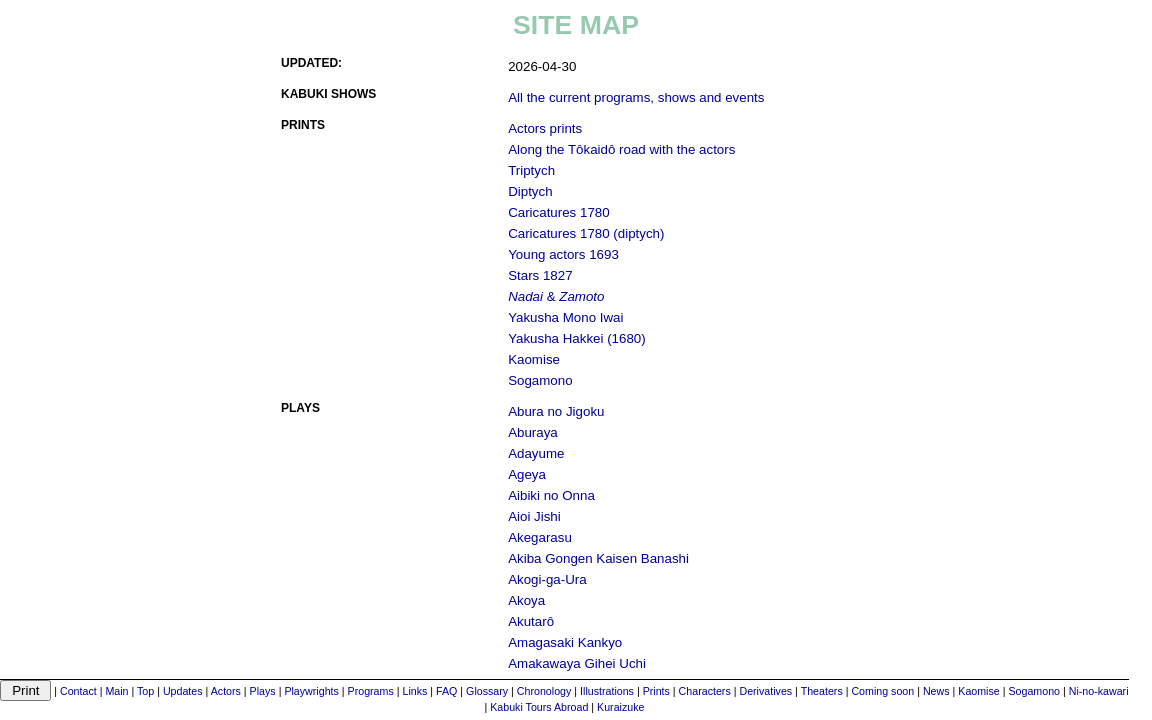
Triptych (531, 170)
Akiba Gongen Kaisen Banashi (598, 558)
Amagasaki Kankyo (565, 642)
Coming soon (882, 691)
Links (414, 691)
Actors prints (545, 128)
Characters (705, 691)
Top (145, 691)
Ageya (527, 474)
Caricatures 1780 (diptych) (586, 233)
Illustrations (607, 691)
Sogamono (1034, 691)
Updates (183, 691)
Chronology (544, 691)
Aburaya (533, 432)
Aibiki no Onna (551, 495)
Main (116, 691)
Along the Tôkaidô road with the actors (621, 149)
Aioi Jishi (534, 516)
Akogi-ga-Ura (547, 579)
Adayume (536, 453)
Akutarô (531, 621)
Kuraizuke (620, 707)
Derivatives (765, 691)
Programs (371, 691)
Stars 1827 (540, 275)
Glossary (487, 691)
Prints (656, 691)
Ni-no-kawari (1099, 691)
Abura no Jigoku (556, 411)
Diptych (530, 191)
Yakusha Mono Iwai (565, 317)
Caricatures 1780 (559, 212)
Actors (226, 691)
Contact (78, 691)
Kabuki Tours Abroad (539, 707)
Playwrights (311, 691)
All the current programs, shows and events (636, 97)
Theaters (822, 691)
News (936, 691)
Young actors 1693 (563, 254)
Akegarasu (540, 537)
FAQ (446, 691)
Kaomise (978, 691)
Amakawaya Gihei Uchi (577, 663)
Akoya (526, 600)
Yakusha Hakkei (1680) (577, 338)
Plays (263, 691)
